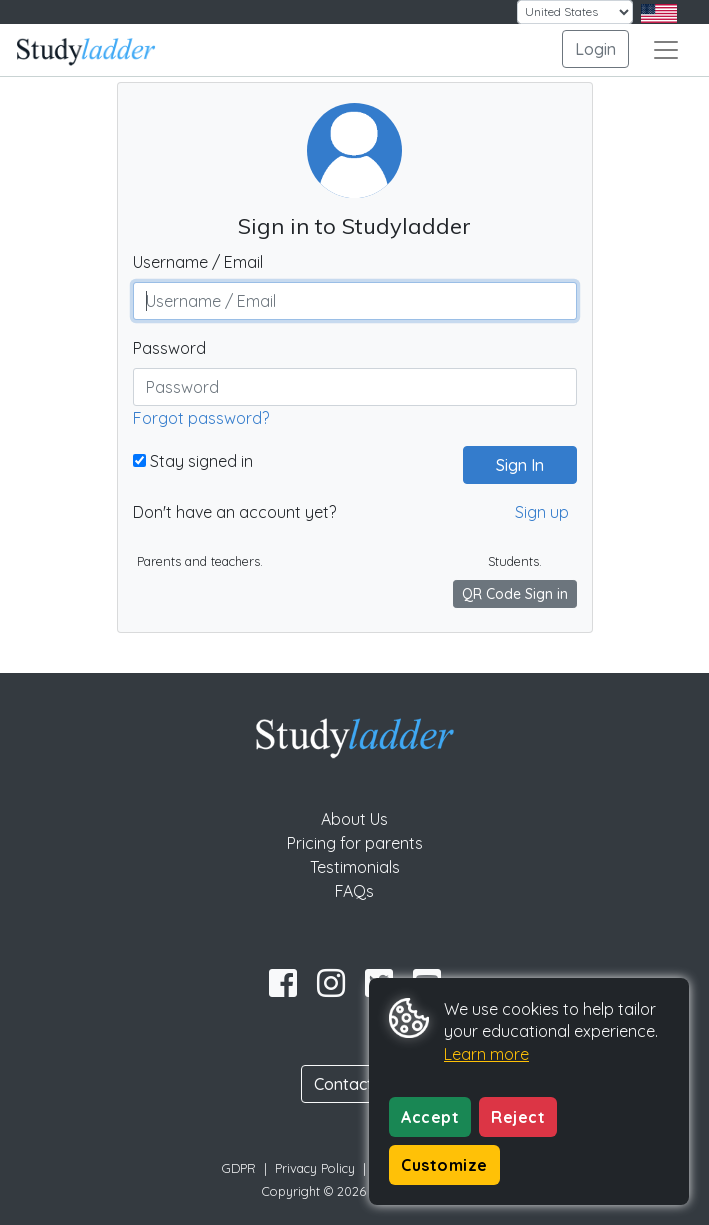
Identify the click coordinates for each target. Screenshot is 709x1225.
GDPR (239, 1168)
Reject (518, 1117)
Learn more (486, 1054)
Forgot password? (201, 418)
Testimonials (355, 867)
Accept (430, 1117)
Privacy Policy (315, 1168)
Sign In (512, 465)
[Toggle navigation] (666, 50)
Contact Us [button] (355, 1084)
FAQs (354, 891)
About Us (354, 819)
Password (169, 348)
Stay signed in (193, 461)
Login (595, 49)
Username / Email (198, 262)
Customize (444, 1165)
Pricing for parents (355, 843)
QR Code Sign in (515, 594)
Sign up (542, 512)
